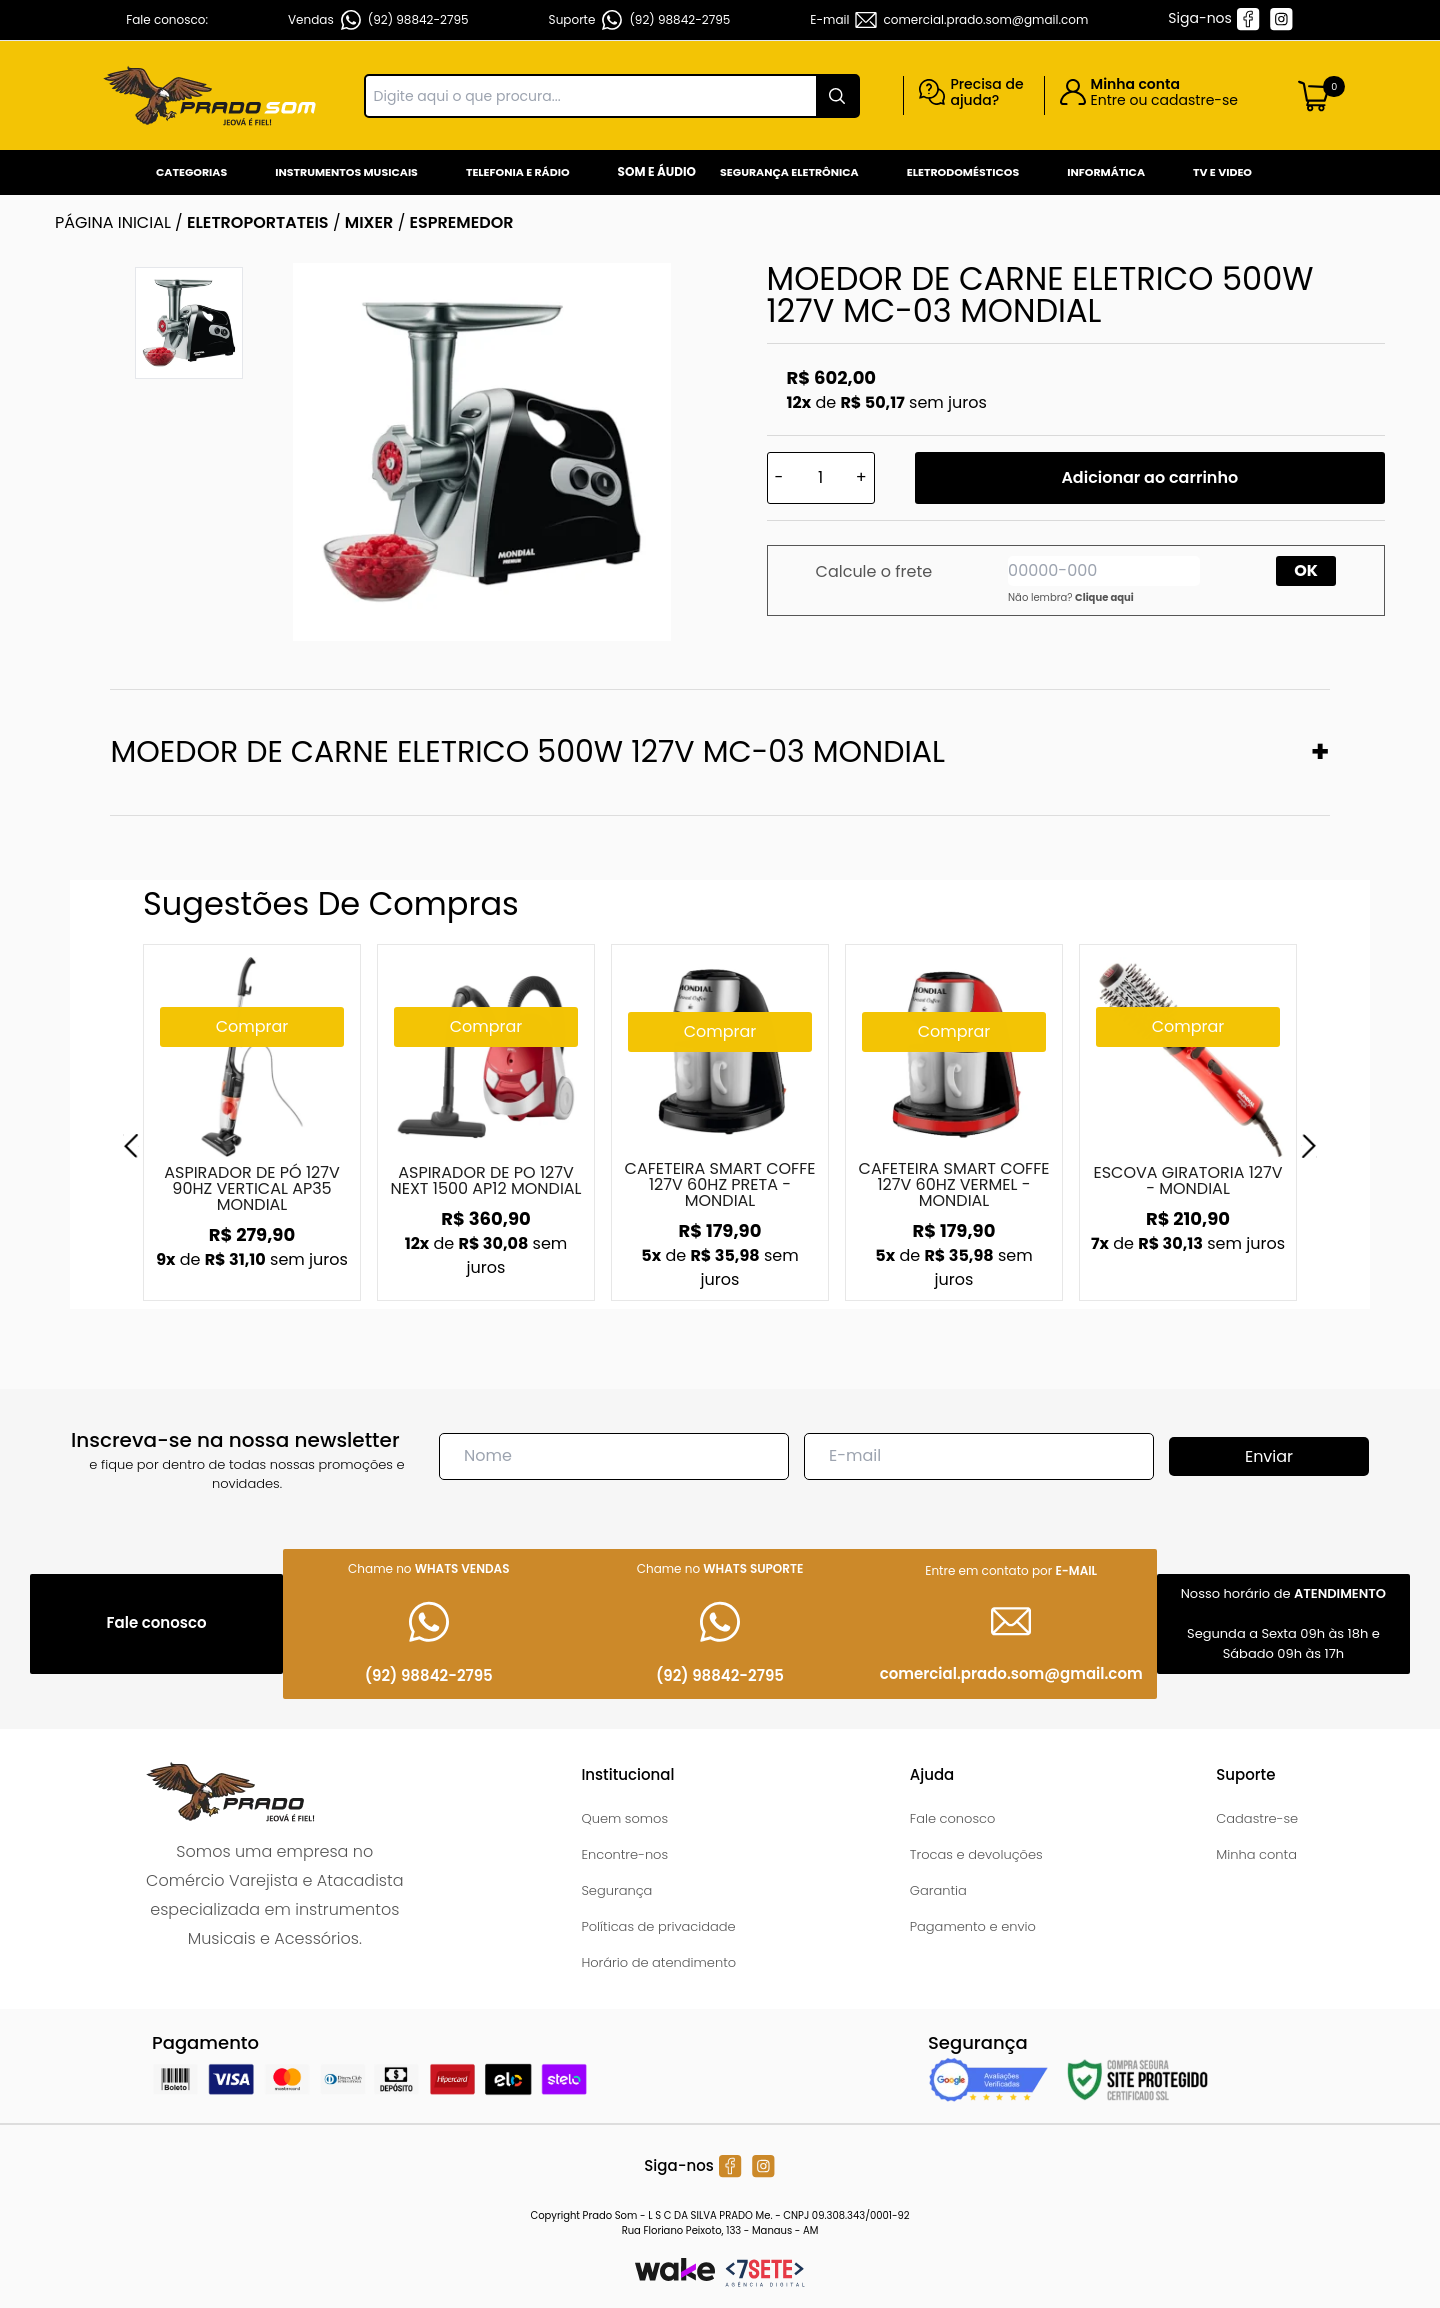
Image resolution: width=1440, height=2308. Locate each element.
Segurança (616, 1890)
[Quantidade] (821, 478)
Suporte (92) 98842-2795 (640, 20)
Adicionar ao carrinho (1149, 477)
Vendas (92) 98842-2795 (378, 20)
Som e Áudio (657, 171)
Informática (1106, 172)
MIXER (369, 222)
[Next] (1309, 1146)
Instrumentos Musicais (346, 172)
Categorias (191, 172)
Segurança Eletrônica (789, 172)
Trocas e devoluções (976, 1854)
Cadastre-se (1257, 1818)
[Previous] (131, 1146)
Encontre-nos (624, 1854)
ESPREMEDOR (462, 222)
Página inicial (113, 222)
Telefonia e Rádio (518, 172)
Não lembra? (1071, 597)
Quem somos (624, 1818)
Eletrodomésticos (963, 172)
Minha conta (1256, 1854)
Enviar (1269, 1456)
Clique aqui (1104, 597)
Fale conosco (953, 1818)
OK (1306, 570)
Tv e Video (1222, 172)
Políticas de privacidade (658, 1926)
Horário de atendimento (658, 1962)
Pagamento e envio (973, 1926)
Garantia (938, 1890)
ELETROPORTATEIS (258, 222)
